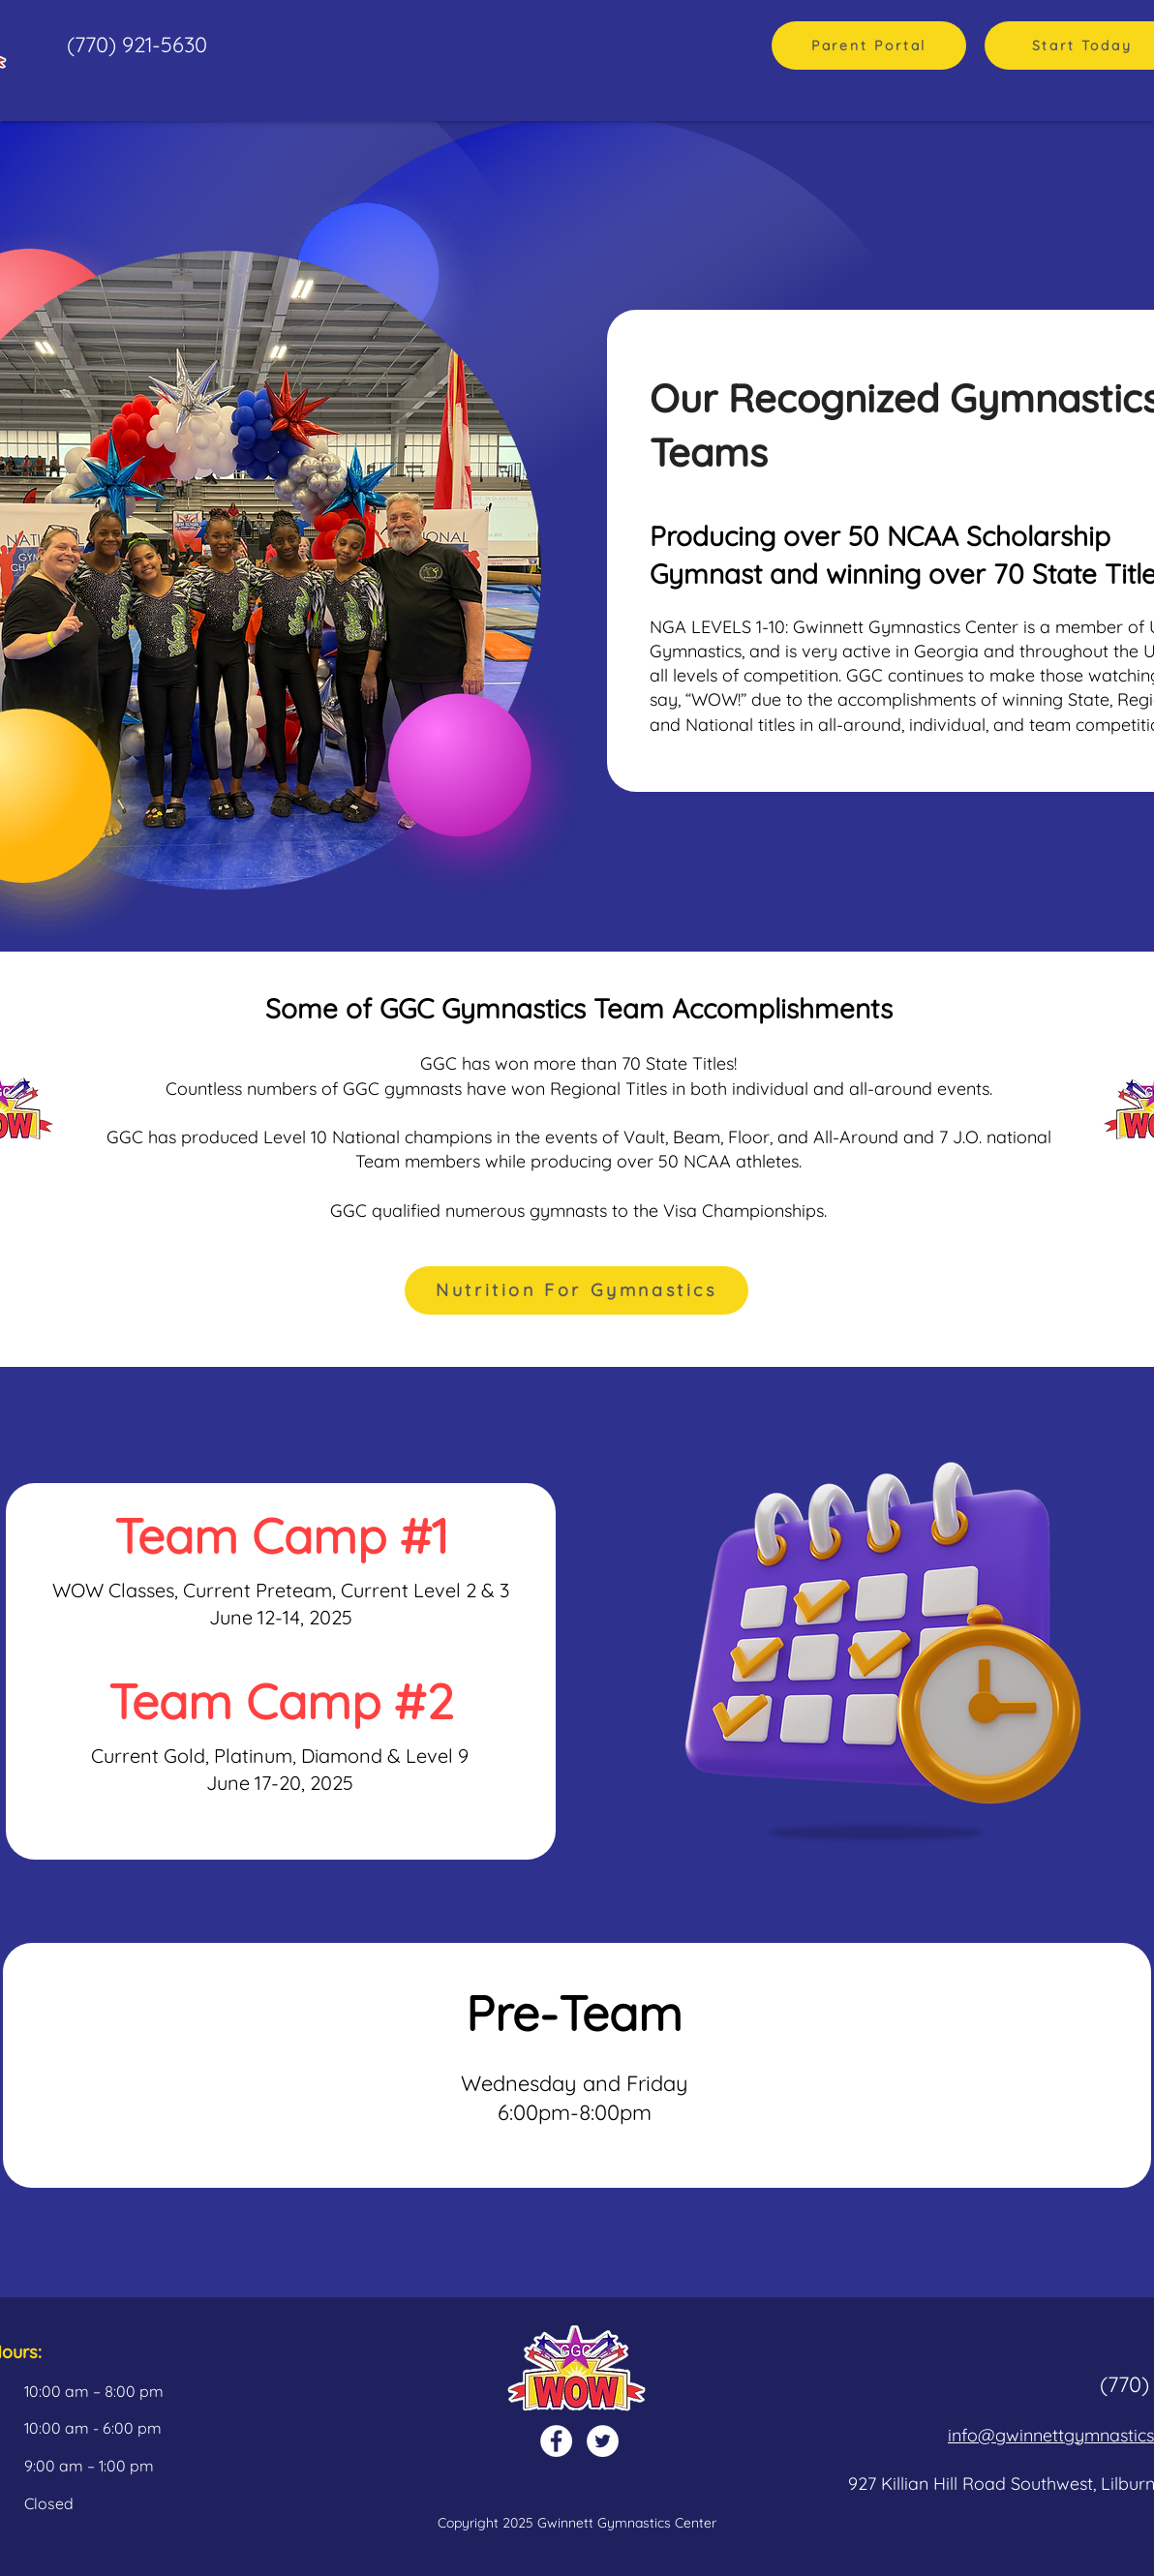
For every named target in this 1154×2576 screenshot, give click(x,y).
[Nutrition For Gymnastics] (576, 1290)
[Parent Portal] (869, 45)
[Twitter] (603, 2441)
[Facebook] (556, 2441)
